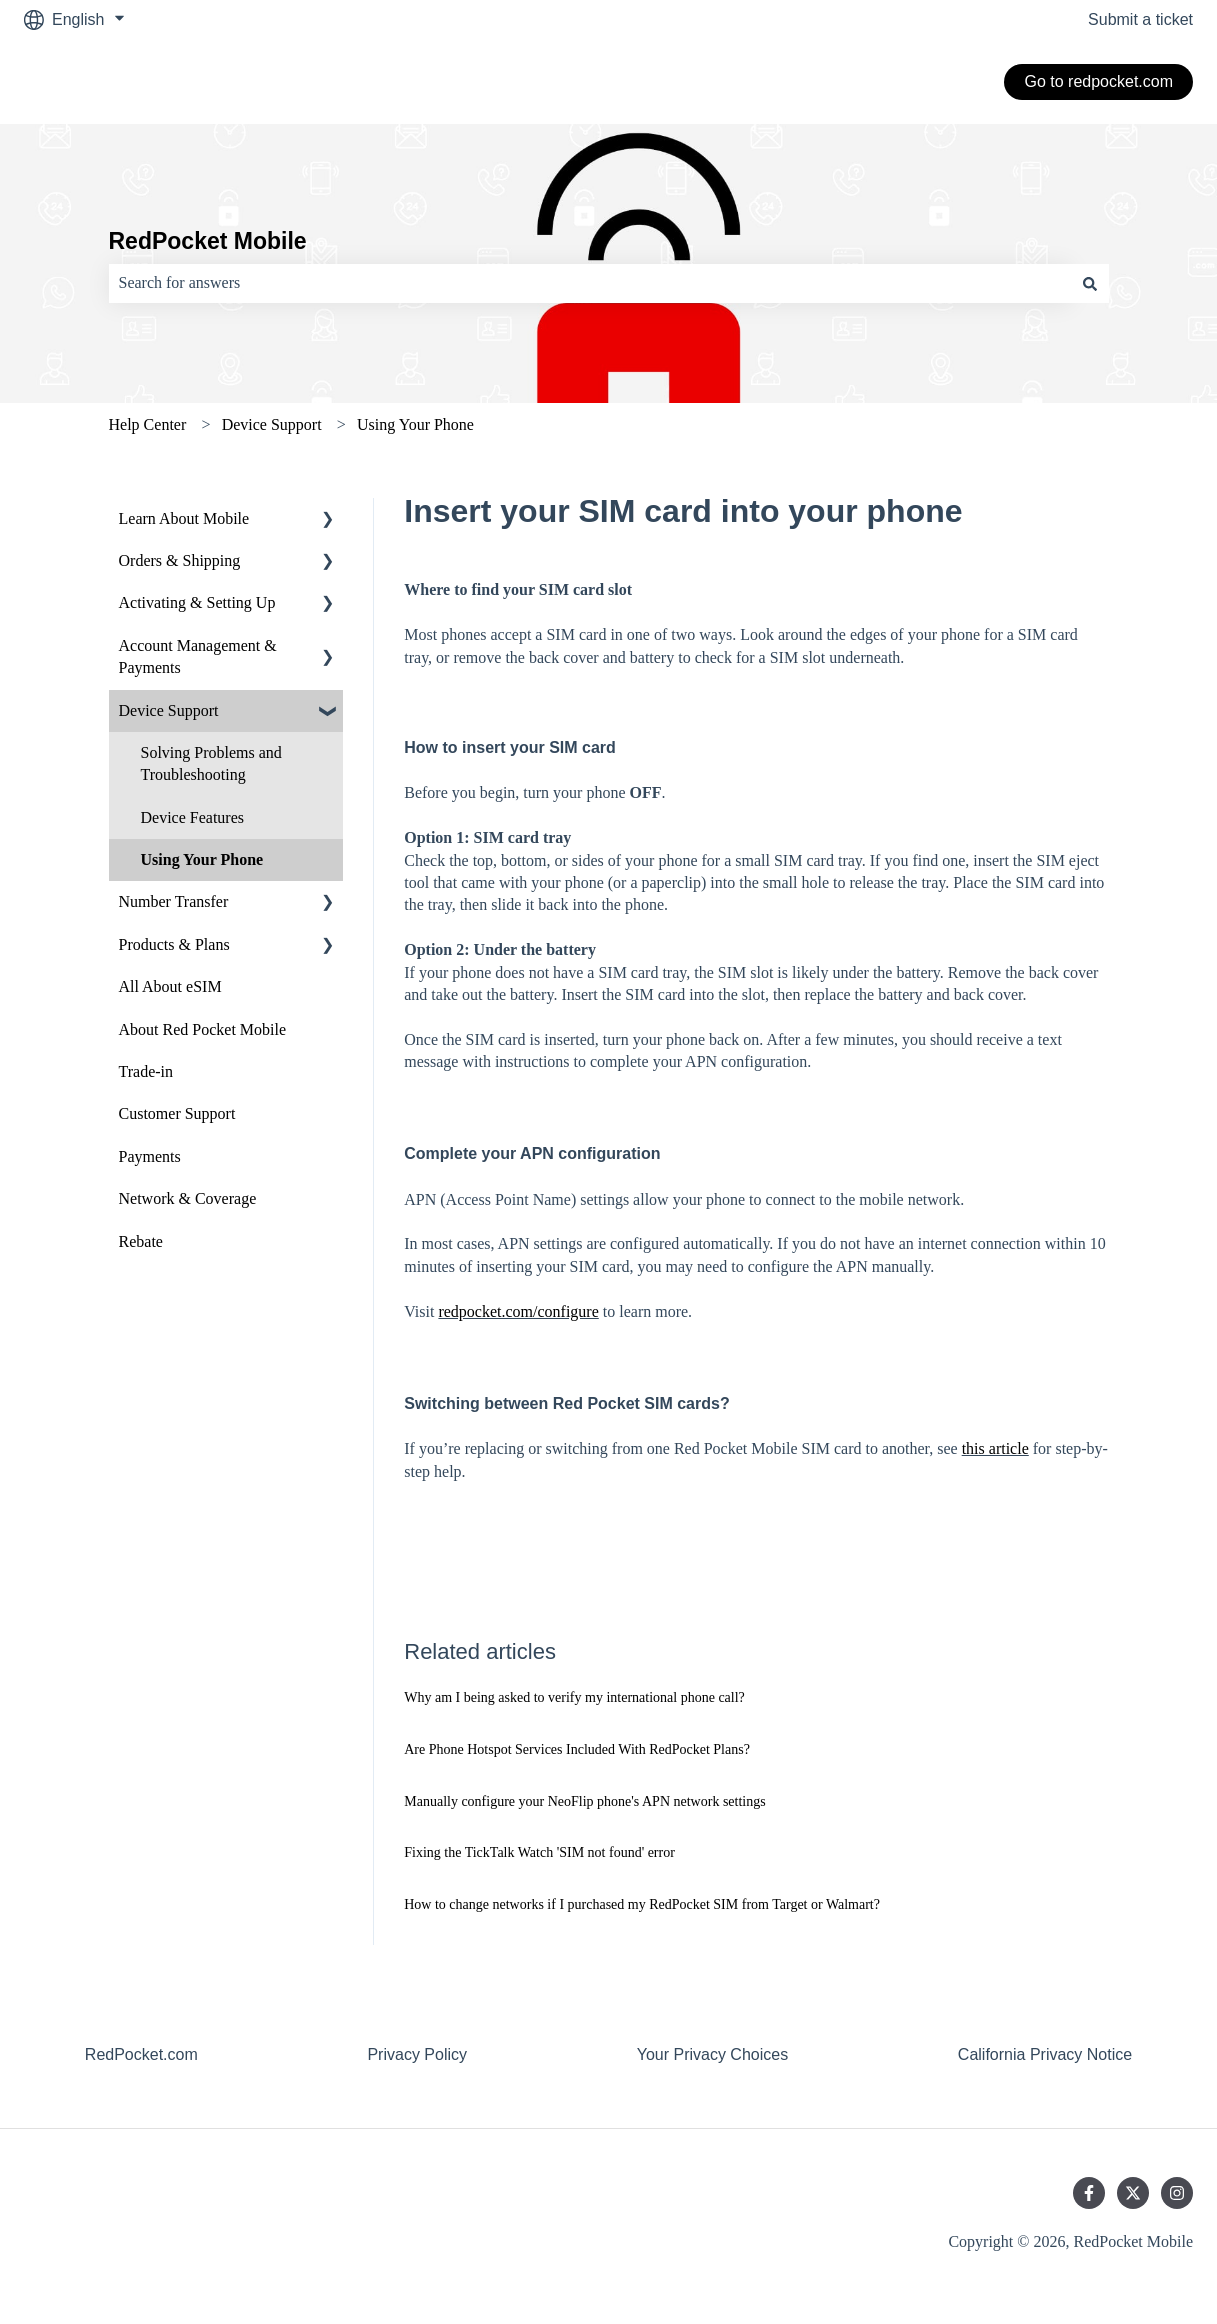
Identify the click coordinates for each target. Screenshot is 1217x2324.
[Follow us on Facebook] (1089, 2193)
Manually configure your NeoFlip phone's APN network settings (584, 1801)
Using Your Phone (415, 424)
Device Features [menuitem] (193, 817)
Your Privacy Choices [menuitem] (712, 2054)
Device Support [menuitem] (169, 710)
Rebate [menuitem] (141, 1241)
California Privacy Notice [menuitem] (1045, 2054)
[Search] (1090, 283)
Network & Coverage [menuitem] (188, 1198)
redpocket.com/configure (518, 1311)
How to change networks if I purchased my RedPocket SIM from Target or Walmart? (642, 1904)
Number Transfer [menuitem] (174, 901)
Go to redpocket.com (1098, 81)
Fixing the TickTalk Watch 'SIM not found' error (539, 1852)
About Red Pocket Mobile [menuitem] (203, 1029)
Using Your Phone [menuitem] (202, 859)
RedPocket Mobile (208, 241)
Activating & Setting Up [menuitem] (197, 602)
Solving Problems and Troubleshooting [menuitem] (211, 763)
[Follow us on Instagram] (1177, 2193)
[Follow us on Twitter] (1133, 2193)
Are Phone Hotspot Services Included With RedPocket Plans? (577, 1749)
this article (995, 1448)
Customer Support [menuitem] (177, 1113)
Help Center (148, 424)
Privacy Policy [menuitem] (417, 2054)
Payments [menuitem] (150, 1156)
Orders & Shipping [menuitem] (180, 560)
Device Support (272, 424)
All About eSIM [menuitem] (170, 986)
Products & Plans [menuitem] (174, 944)
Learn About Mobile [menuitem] (184, 518)
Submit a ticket (1140, 19)
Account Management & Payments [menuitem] (198, 656)
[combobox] (590, 283)
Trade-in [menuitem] (146, 1071)
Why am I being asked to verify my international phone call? (574, 1697)
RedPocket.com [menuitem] (141, 2054)
